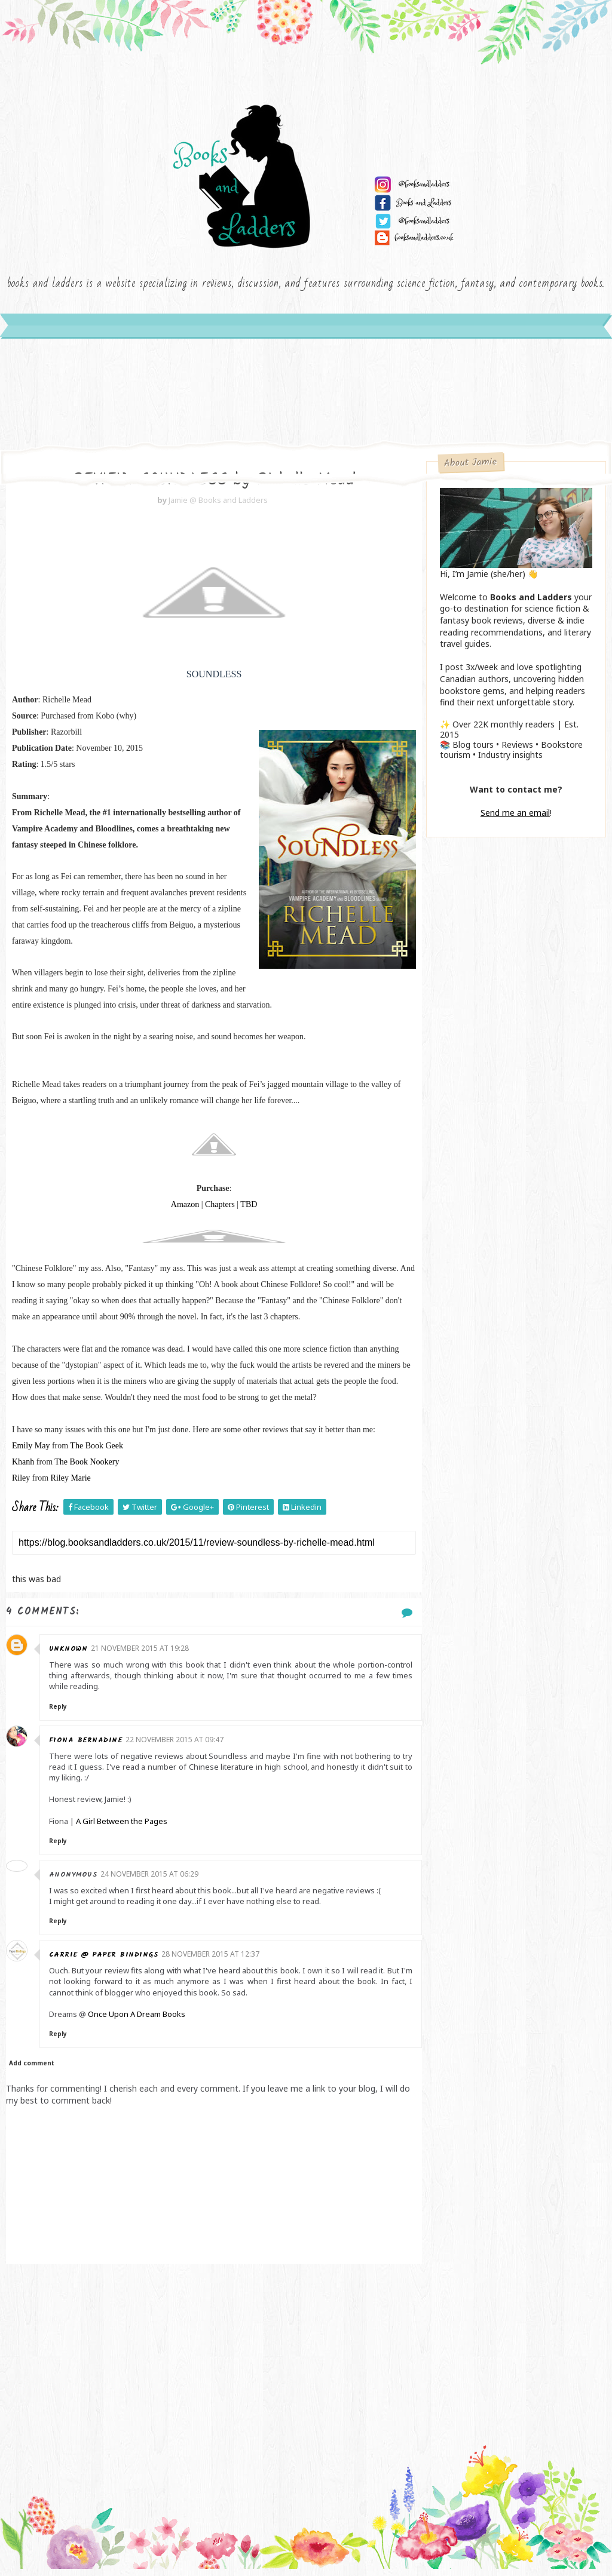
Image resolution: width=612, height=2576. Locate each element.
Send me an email (515, 819)
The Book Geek (96, 1452)
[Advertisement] (207, 2367)
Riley (21, 1485)
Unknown (70, 1656)
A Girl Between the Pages (124, 1828)
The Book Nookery (86, 1468)
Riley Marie (71, 1485)
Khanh (23, 1468)
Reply (60, 1713)
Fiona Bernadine (88, 1747)
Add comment (31, 2070)
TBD (242, 1211)
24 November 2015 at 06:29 (152, 1881)
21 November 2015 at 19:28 (143, 1655)
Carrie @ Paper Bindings (106, 1961)
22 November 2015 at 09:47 (177, 1747)
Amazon (178, 1211)
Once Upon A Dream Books (139, 2021)
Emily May (31, 1452)
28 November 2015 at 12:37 (213, 1961)
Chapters (213, 1211)
